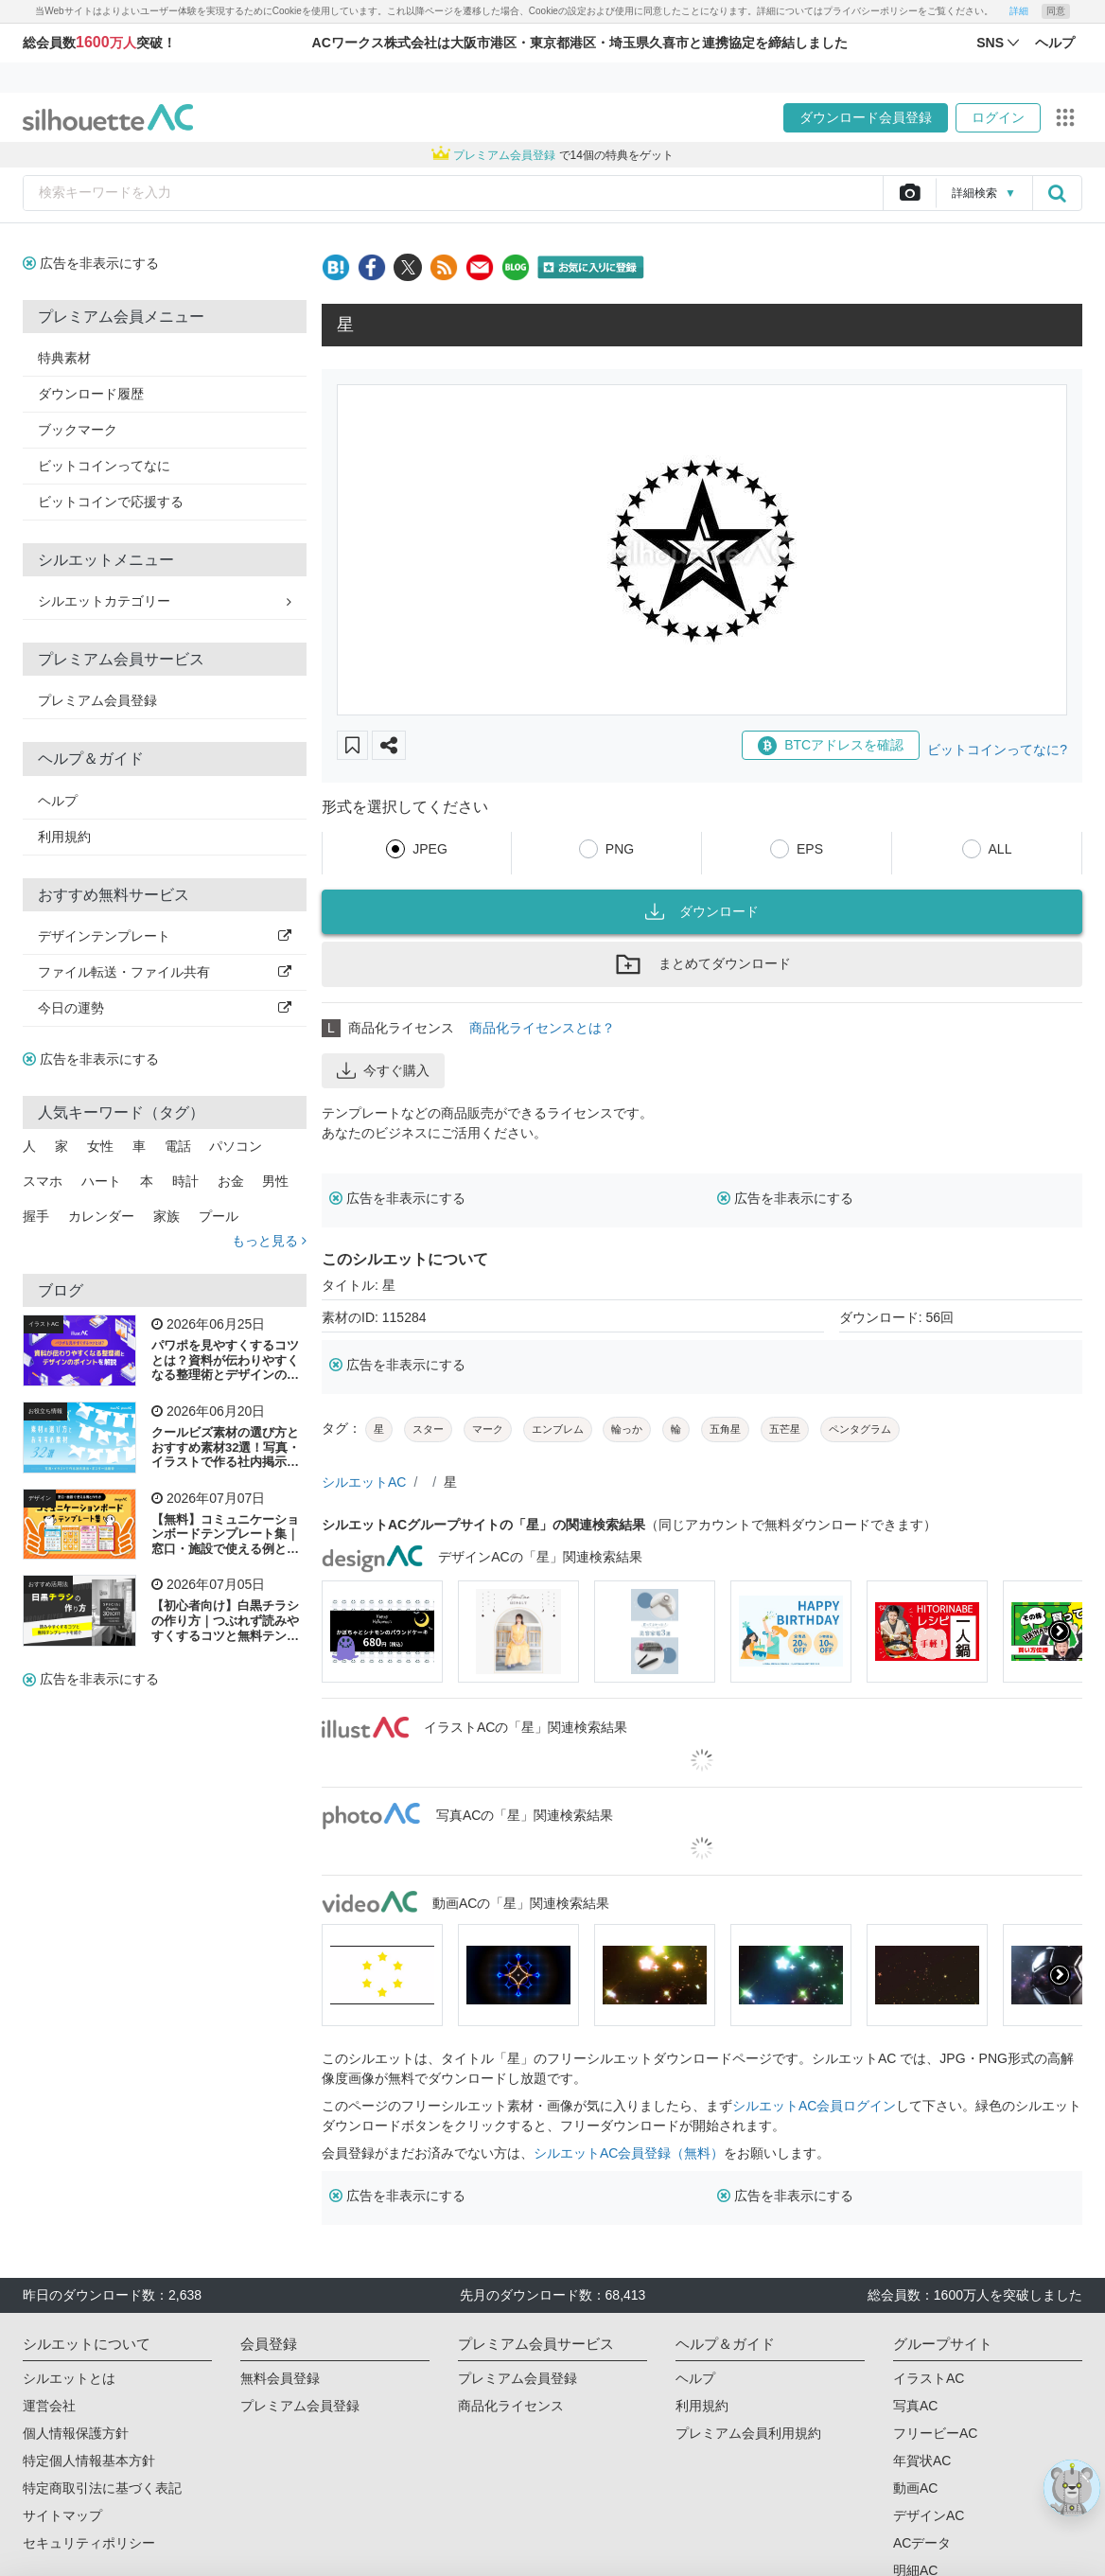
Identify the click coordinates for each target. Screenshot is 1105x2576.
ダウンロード (702, 911)
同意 (1055, 11)
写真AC (915, 2405)
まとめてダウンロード (702, 964)
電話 (178, 1146)
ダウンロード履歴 (91, 393)
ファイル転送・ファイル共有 (164, 971)
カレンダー (101, 1216)
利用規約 (64, 836)
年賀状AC (922, 2460)
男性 (275, 1181)
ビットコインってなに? (997, 749)
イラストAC (43, 1324)
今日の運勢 (164, 1007)
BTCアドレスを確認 (830, 745)
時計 (185, 1181)
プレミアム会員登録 (97, 700)
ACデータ (922, 2542)
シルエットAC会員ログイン (814, 2105)
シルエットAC (364, 1482)
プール (218, 1216)
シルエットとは (69, 2378)
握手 (36, 1216)
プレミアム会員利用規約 (748, 2433)
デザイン (39, 1498)
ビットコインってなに (104, 465)
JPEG (429, 848)
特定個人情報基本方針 (89, 2460)
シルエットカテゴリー (164, 601)
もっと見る (269, 1240)
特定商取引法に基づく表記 (102, 2488)
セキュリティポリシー (89, 2542)
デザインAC (928, 2515)
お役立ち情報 (45, 1411)
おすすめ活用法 (48, 1584)
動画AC (915, 2488)
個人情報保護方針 (76, 2433)
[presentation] (1059, 1631)
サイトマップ (62, 2515)
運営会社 (49, 2405)
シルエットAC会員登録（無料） (629, 2153)
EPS (810, 848)
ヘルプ (58, 800)
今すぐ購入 (383, 1070)
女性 (100, 1146)
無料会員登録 (280, 2378)
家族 (166, 1216)
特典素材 (64, 357)
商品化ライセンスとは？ (542, 1027)
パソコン (235, 1146)
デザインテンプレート (164, 936)
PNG (619, 848)
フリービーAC (935, 2433)
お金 (231, 1181)
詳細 (1018, 11)
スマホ (42, 1181)
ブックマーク (77, 429)
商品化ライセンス (511, 2405)
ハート (101, 1181)
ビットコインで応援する (111, 501)
